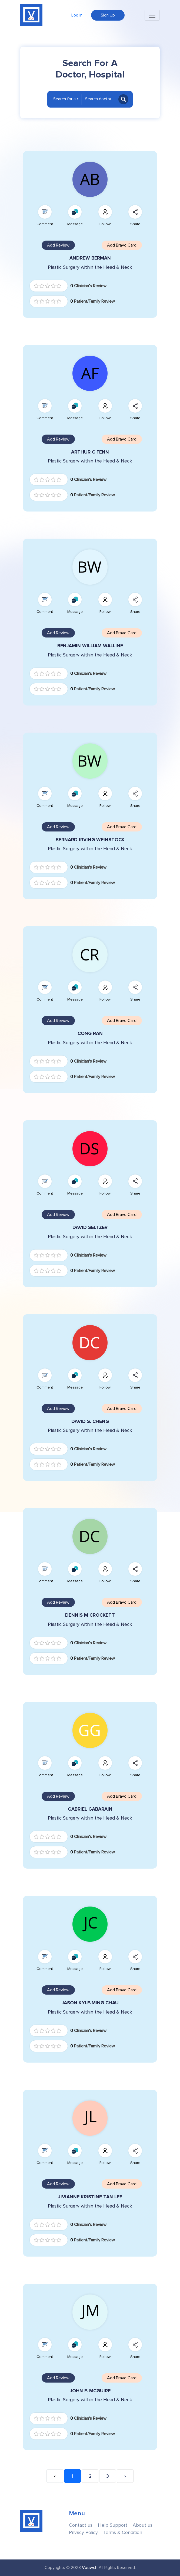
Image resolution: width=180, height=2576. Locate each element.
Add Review (58, 245)
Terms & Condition (122, 2532)
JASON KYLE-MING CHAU (90, 2003)
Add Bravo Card (121, 245)
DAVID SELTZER (90, 1227)
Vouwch (90, 2567)
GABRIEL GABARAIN (90, 1809)
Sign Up (108, 15)
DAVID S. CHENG (90, 1421)
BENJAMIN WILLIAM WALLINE (90, 646)
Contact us (80, 2525)
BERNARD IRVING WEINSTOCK (90, 840)
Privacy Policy (83, 2532)
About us (142, 2525)
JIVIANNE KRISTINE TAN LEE (90, 2197)
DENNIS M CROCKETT (90, 1615)
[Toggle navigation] (152, 15)
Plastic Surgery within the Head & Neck (90, 267)
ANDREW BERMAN (90, 258)
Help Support (112, 2525)
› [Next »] (125, 2476)
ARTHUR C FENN (90, 452)
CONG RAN (90, 1033)
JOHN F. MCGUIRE (90, 2391)
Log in (76, 15)
